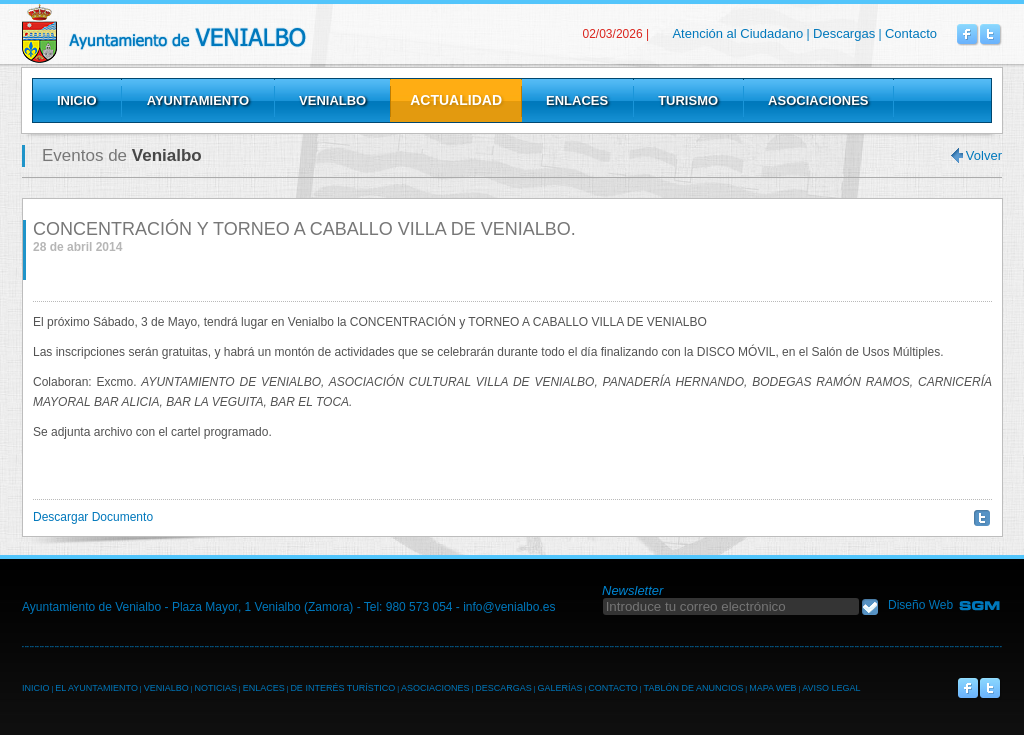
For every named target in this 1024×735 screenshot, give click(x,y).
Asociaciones (818, 100)
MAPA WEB (772, 688)
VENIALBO (166, 688)
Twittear (982, 518)
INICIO (36, 688)
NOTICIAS (215, 688)
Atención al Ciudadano (737, 33)
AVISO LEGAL (831, 688)
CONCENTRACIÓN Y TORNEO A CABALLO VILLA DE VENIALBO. (304, 229)
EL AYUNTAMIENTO (96, 688)
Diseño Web (920, 605)
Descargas (844, 33)
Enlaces (577, 100)
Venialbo (214, 33)
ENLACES (264, 688)
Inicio (77, 100)
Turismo (688, 100)
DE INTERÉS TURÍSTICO (342, 688)
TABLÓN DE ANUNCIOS (694, 688)
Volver (984, 155)
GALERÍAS (559, 688)
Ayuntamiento (198, 100)
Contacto (911, 33)
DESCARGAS (503, 688)
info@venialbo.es (509, 607)
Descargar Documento (93, 517)
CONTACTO (613, 688)
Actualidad (456, 100)
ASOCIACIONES (435, 688)
